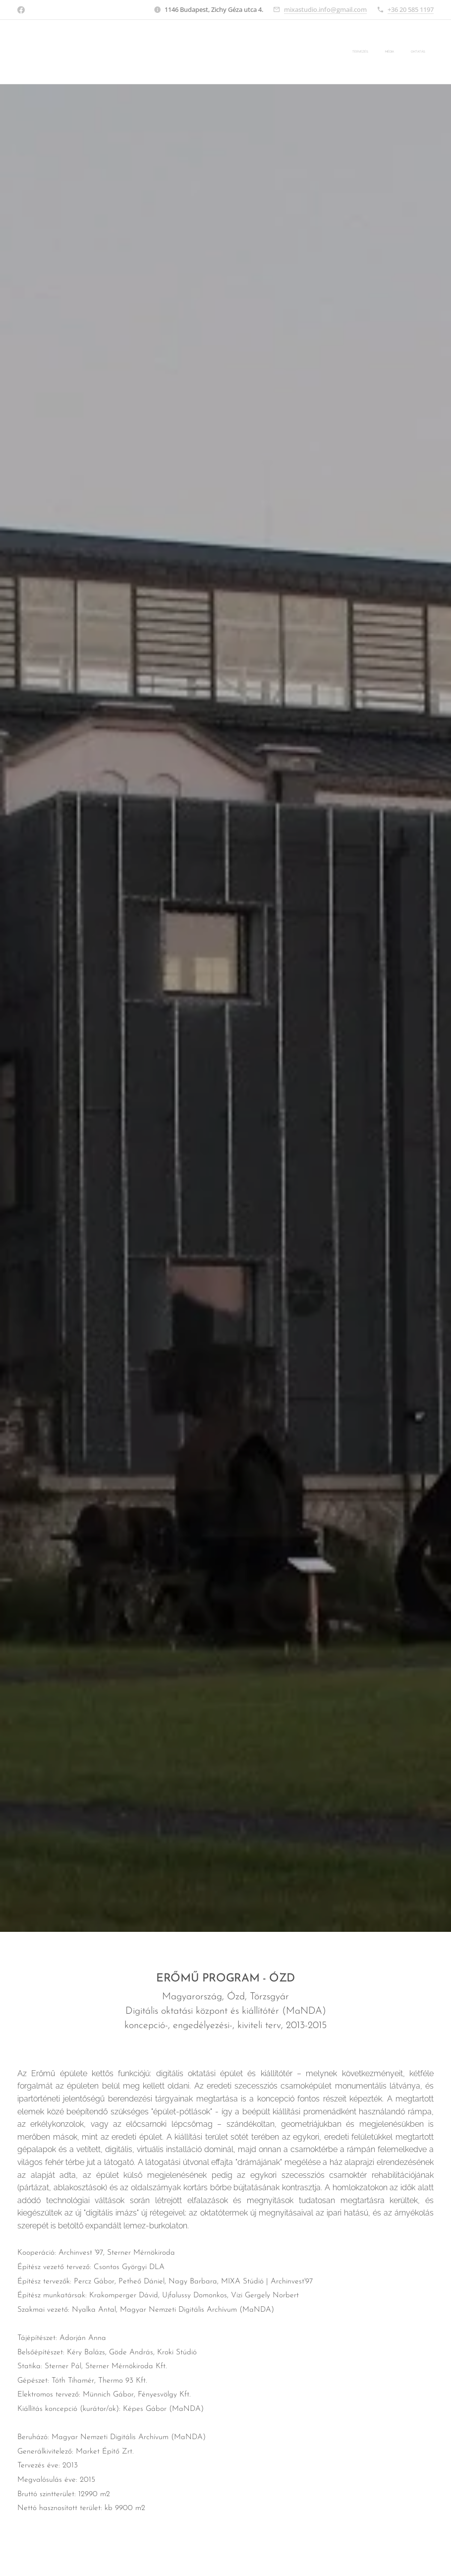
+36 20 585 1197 (411, 9)
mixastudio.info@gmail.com (325, 9)
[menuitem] (391, 52)
